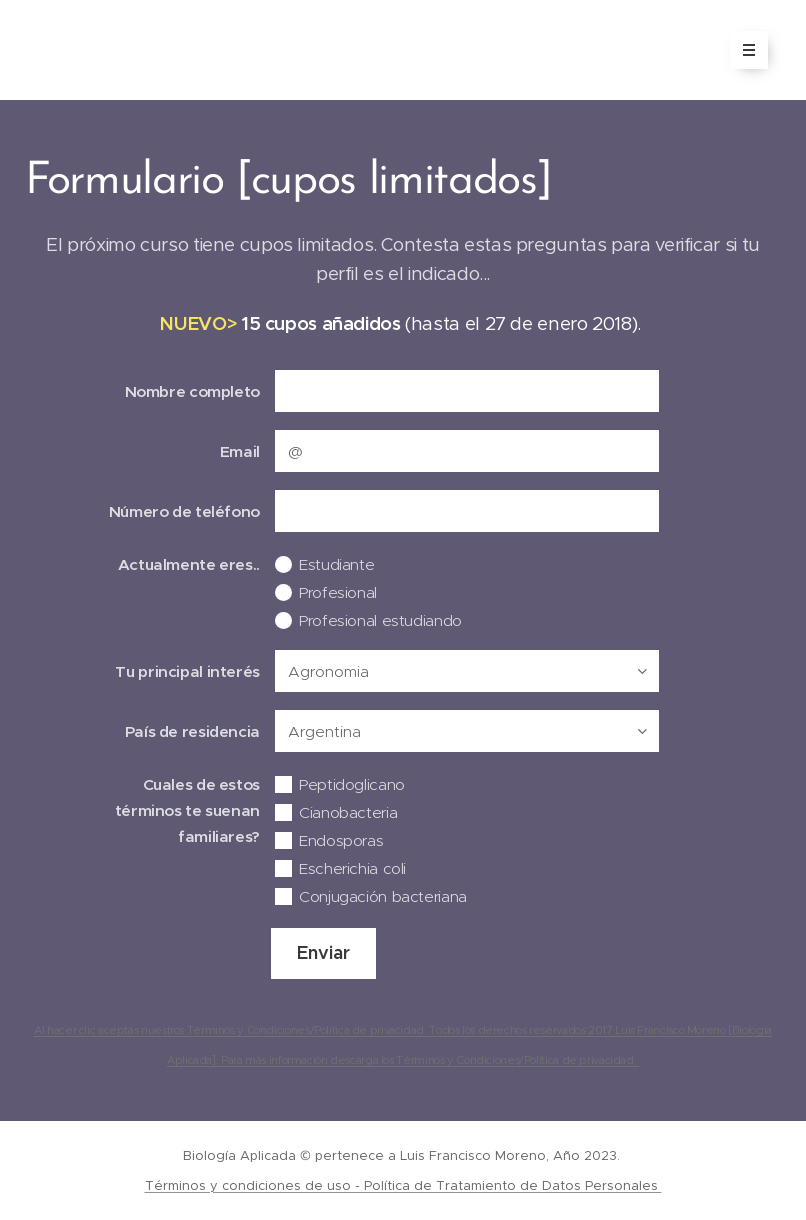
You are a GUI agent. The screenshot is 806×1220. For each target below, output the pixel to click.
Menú (742, 50)
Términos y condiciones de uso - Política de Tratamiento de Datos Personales (403, 1185)
